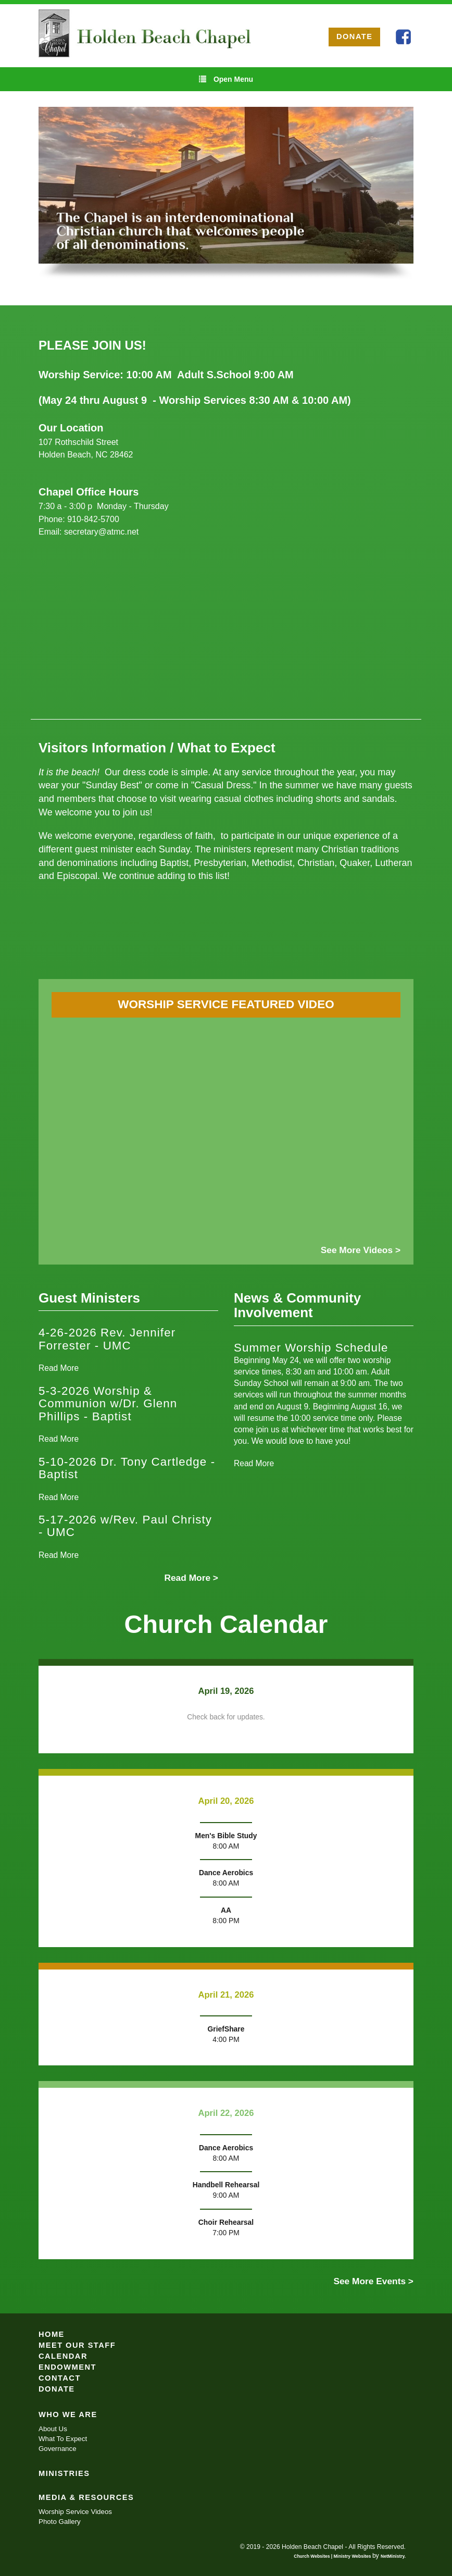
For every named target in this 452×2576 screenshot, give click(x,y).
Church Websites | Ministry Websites (333, 2556)
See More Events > (373, 2281)
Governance (58, 2449)
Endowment (67, 2367)
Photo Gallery (60, 2521)
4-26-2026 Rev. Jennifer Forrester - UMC (107, 1339)
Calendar (63, 2356)
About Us (53, 2429)
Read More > (191, 1577)
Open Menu (226, 79)
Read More (59, 1368)
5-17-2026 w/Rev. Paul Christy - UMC (125, 1526)
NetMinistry (393, 2556)
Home (52, 2334)
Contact (60, 2378)
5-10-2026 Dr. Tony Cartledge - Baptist (127, 1468)
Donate (57, 2389)
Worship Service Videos (75, 2512)
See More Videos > (360, 1250)
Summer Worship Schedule (311, 1347)
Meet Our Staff (77, 2345)
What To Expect (63, 2439)
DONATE (354, 36)
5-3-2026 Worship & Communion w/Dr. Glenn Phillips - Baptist (108, 1403)
